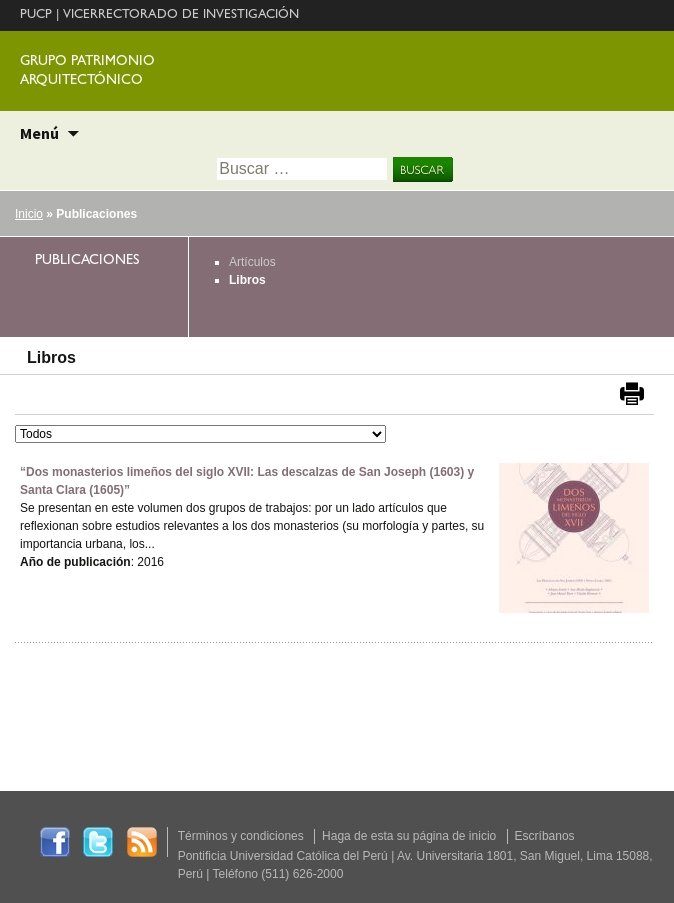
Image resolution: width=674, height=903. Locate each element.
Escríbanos (545, 836)
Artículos (252, 262)
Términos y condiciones (241, 836)
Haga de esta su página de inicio (409, 836)
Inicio (29, 214)
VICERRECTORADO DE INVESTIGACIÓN (181, 15)
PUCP (36, 15)
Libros (247, 280)
